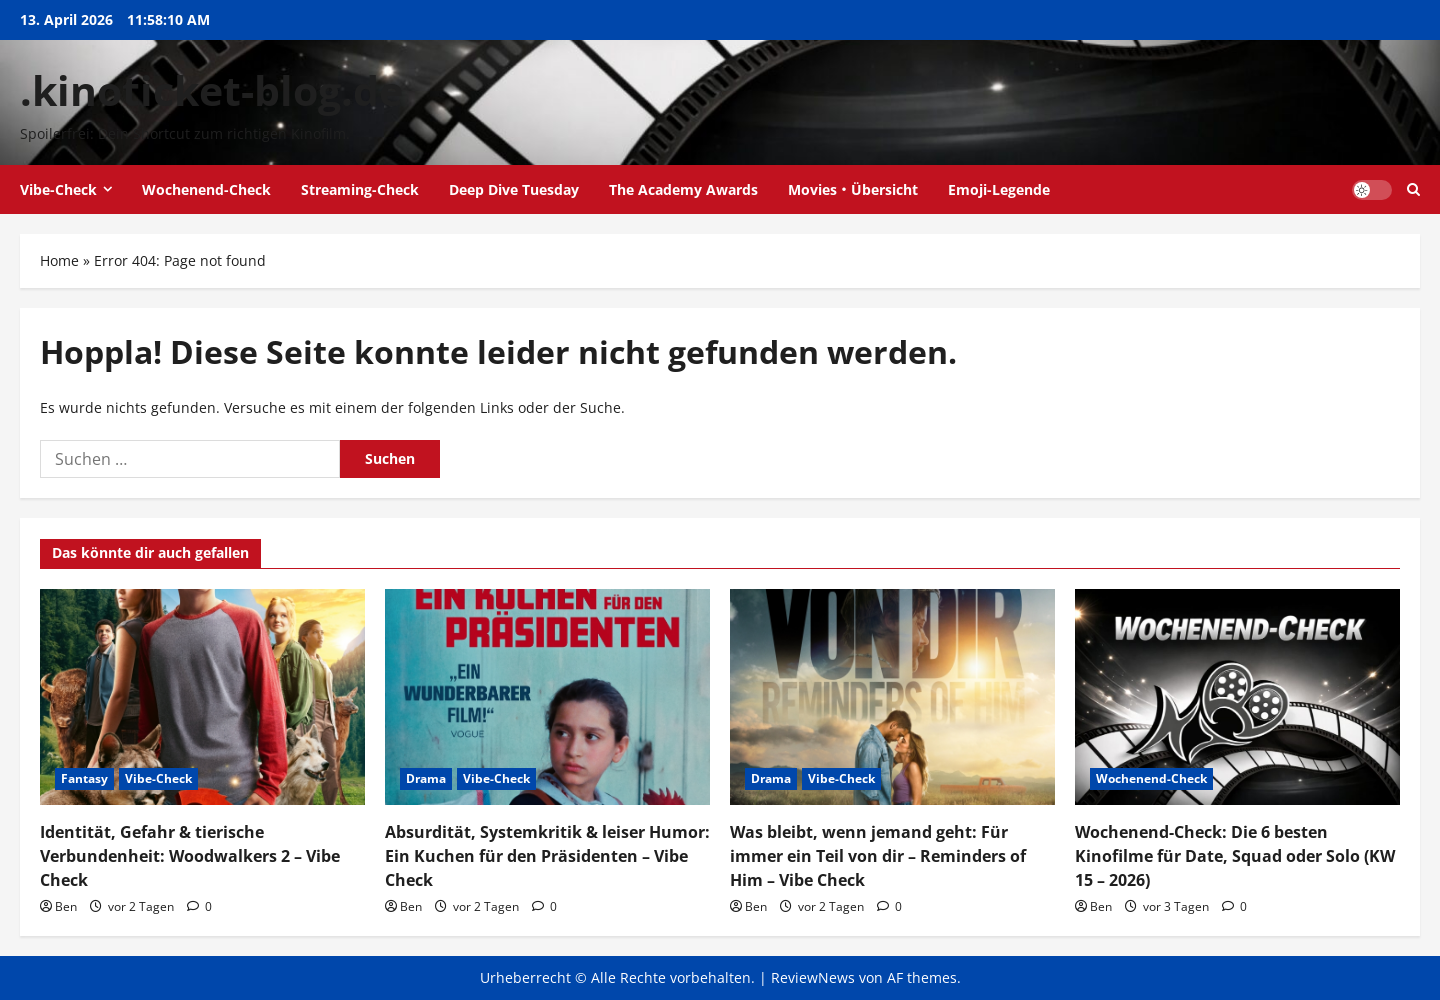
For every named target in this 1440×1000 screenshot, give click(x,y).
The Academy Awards (683, 189)
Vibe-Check (58, 189)
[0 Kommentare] (199, 906)
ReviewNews (813, 977)
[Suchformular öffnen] (1413, 189)
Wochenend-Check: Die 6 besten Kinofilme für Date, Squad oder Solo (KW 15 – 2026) (1235, 856)
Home (59, 260)
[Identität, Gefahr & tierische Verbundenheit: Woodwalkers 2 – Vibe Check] (202, 697)
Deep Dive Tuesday (514, 189)
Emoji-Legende (999, 189)
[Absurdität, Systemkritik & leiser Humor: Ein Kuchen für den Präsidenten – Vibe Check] (547, 697)
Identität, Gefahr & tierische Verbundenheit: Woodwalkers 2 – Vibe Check (190, 856)
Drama (426, 778)
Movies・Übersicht (853, 189)
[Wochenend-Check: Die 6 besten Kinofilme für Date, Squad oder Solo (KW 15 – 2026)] (1237, 697)
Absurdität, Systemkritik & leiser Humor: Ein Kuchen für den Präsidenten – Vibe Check (547, 856)
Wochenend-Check (206, 189)
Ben (66, 906)
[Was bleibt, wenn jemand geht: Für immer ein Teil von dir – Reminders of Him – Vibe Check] (892, 697)
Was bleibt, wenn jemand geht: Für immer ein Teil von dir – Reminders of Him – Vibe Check (878, 856)
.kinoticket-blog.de (211, 90)
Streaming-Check (360, 189)
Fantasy (84, 778)
